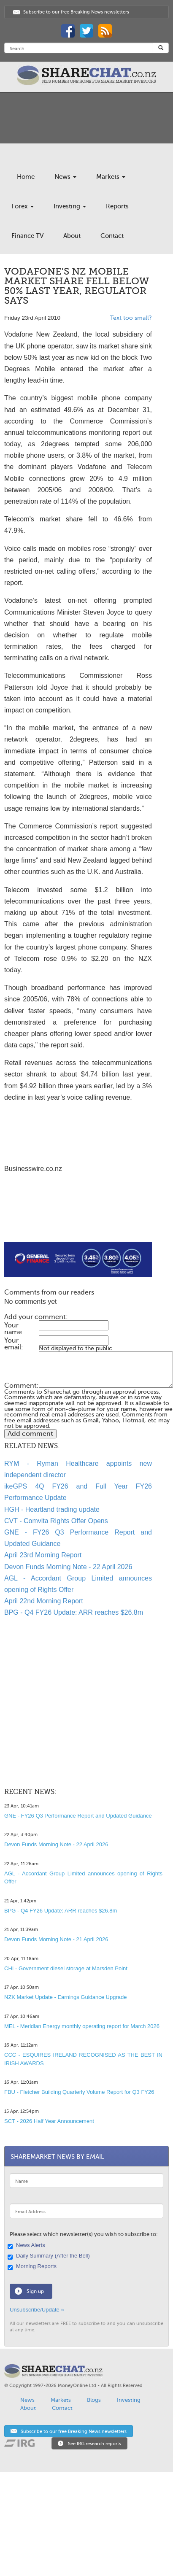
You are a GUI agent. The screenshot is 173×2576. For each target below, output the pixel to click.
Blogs (94, 2400)
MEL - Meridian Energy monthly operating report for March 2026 (81, 2026)
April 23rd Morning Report (42, 1555)
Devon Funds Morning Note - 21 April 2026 (56, 1939)
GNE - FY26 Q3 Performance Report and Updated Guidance (78, 1816)
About (72, 235)
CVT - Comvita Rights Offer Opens (56, 1520)
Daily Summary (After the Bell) (50, 2256)
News (65, 176)
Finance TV (27, 235)
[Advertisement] (70, 1222)
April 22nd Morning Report (43, 1601)
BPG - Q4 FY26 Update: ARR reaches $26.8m (73, 1612)
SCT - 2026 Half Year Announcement (49, 2121)
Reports (117, 206)
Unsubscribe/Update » (37, 2309)
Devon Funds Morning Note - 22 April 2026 (68, 1566)
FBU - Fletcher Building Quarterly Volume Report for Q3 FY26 (79, 2092)
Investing (70, 206)
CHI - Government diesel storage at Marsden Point (65, 1968)
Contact (112, 235)
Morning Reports (33, 2266)
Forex (22, 206)
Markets (110, 176)
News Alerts (27, 2245)
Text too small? (131, 318)
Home (26, 176)
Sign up (35, 2291)
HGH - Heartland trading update (52, 1509)
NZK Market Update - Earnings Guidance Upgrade (65, 1997)
